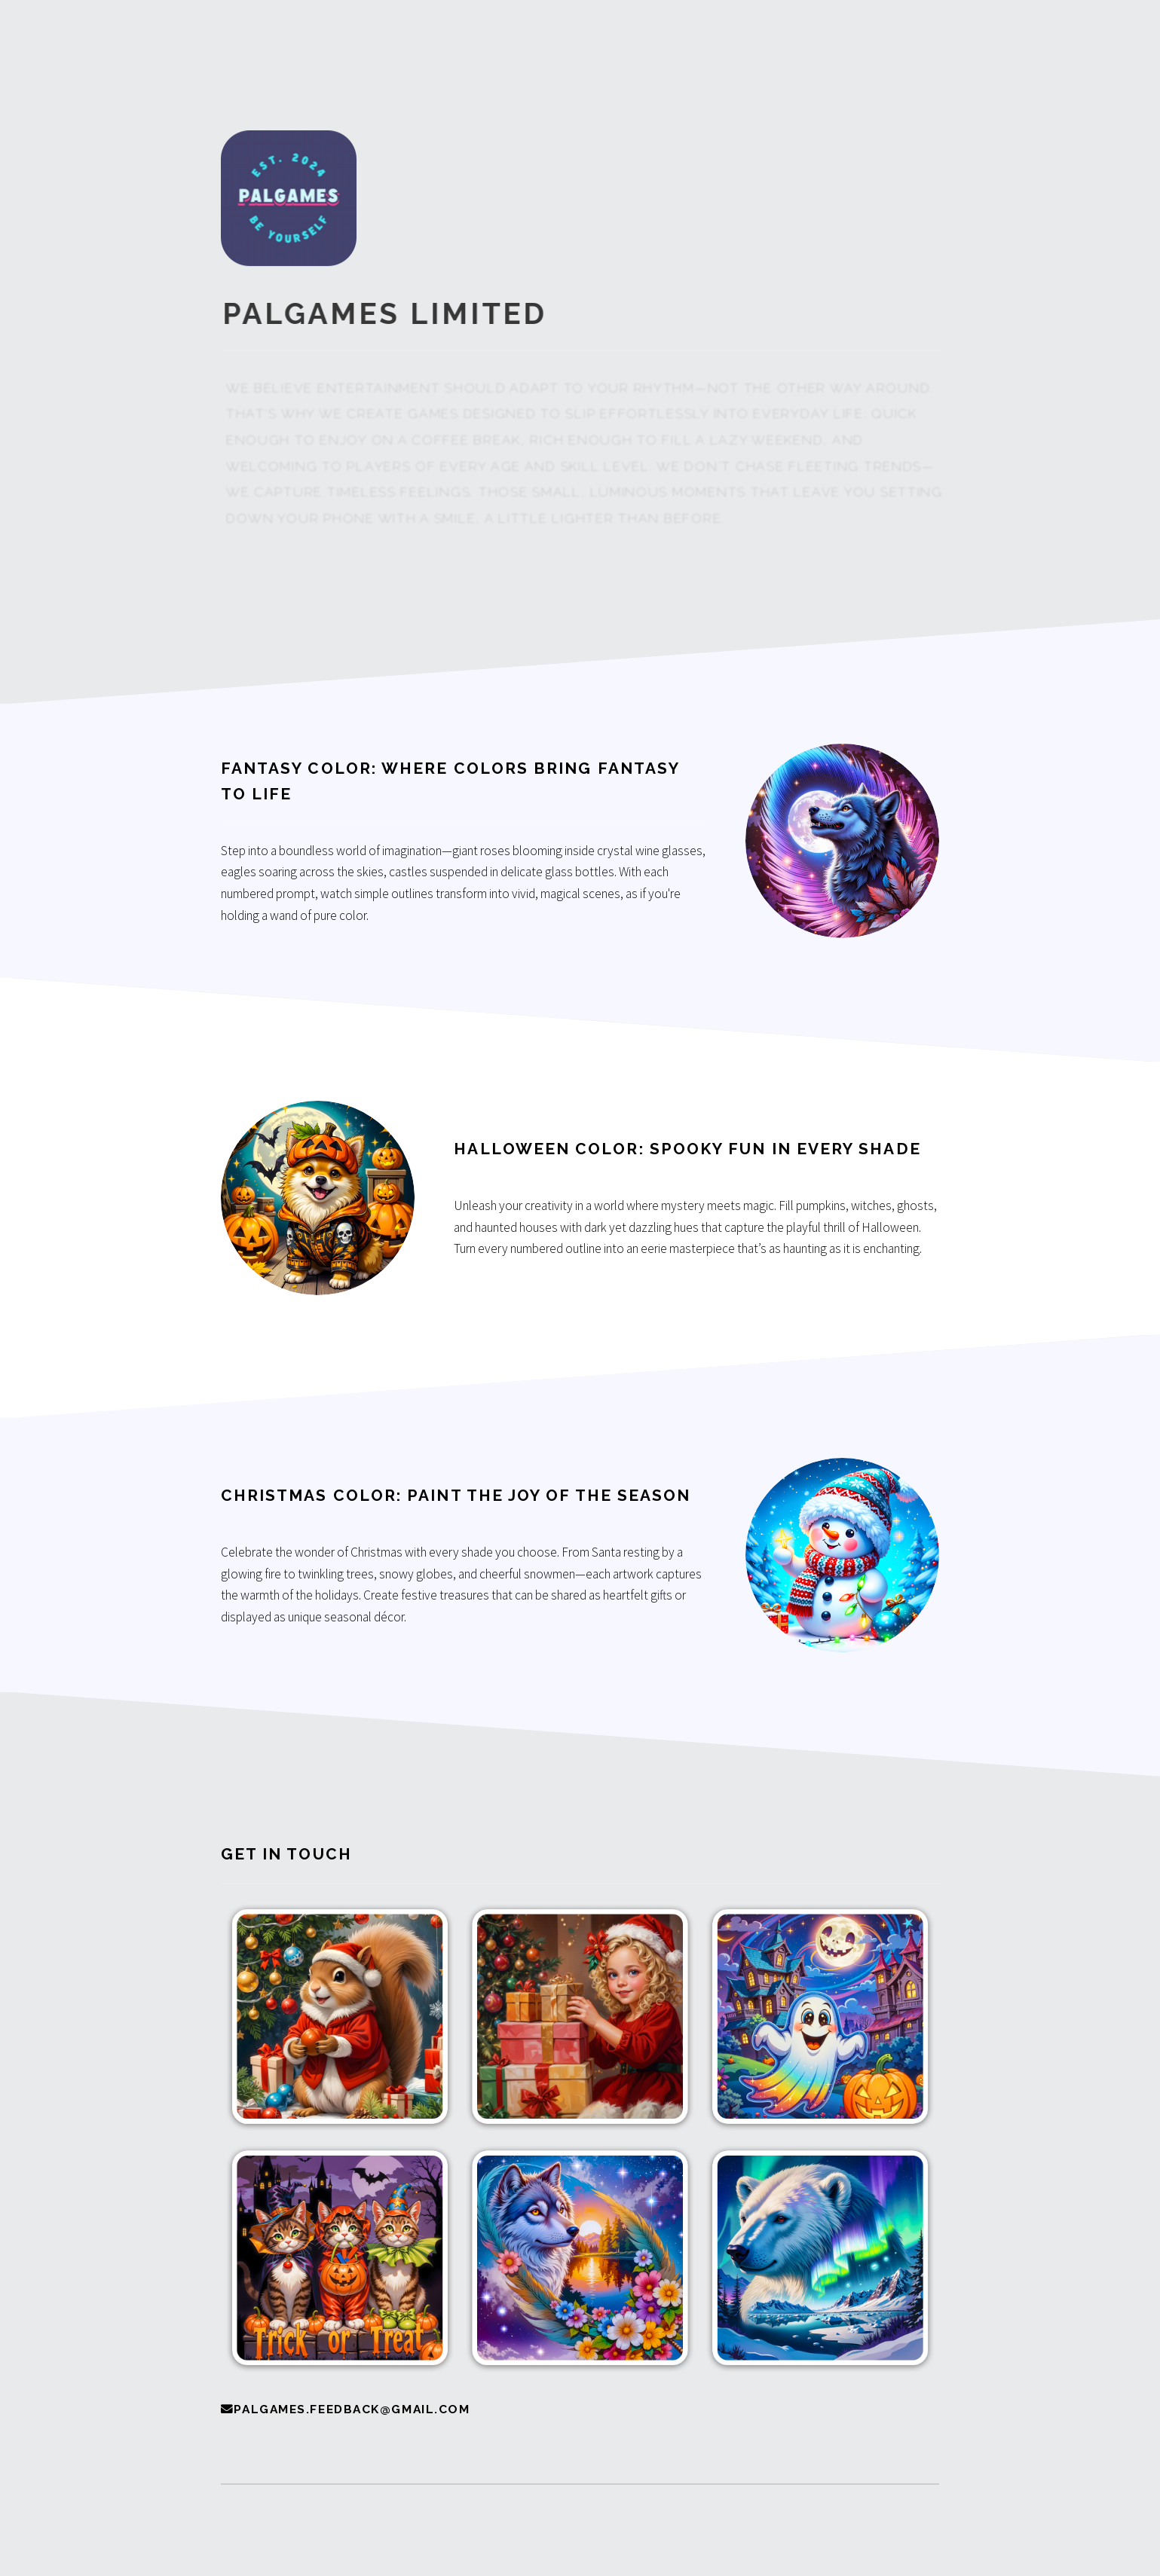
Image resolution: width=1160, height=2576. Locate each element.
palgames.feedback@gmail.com (352, 2409)
